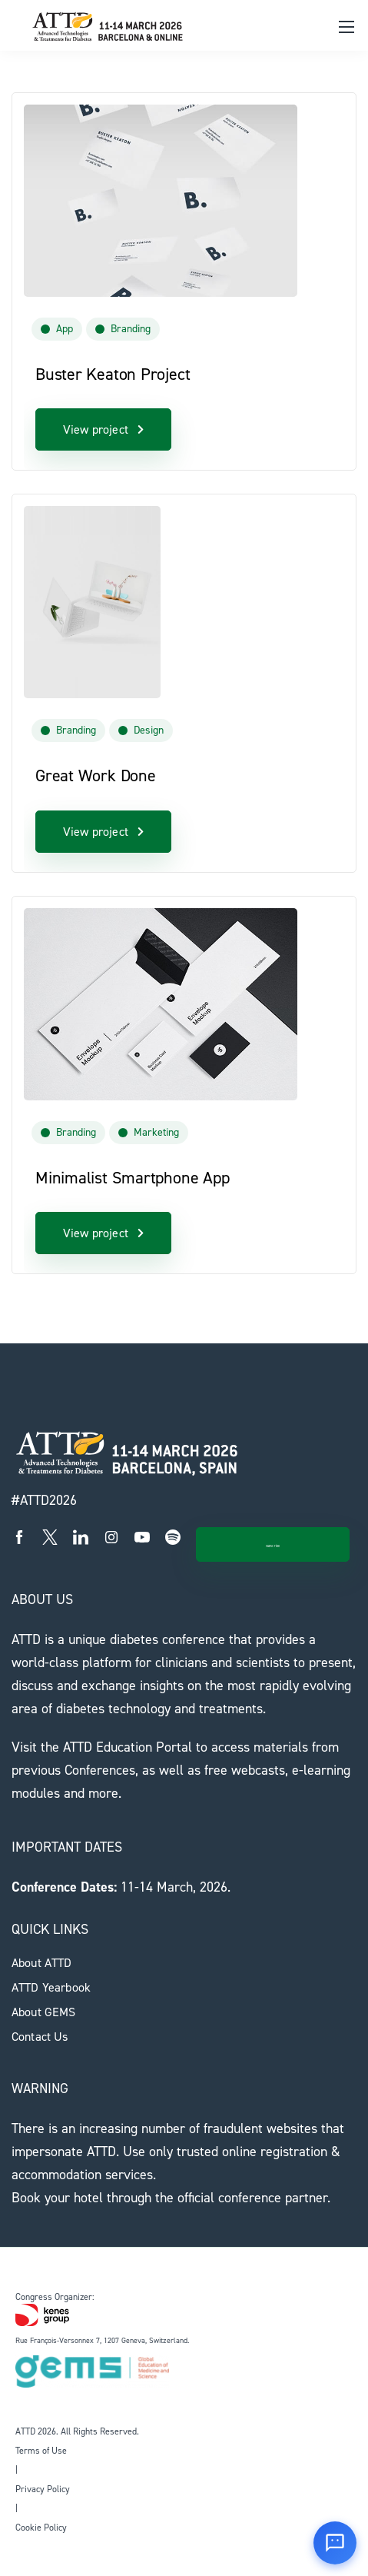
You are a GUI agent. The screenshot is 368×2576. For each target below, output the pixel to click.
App (64, 328)
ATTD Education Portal (127, 1747)
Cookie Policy (41, 2527)
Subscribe (272, 1546)
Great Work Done (95, 775)
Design (149, 730)
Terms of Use (41, 2451)
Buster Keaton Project (112, 374)
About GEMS (44, 2012)
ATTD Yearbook (51, 1987)
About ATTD (42, 1963)
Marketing (156, 1132)
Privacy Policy (42, 2489)
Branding (131, 328)
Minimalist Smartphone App (132, 1178)
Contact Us (40, 2037)
